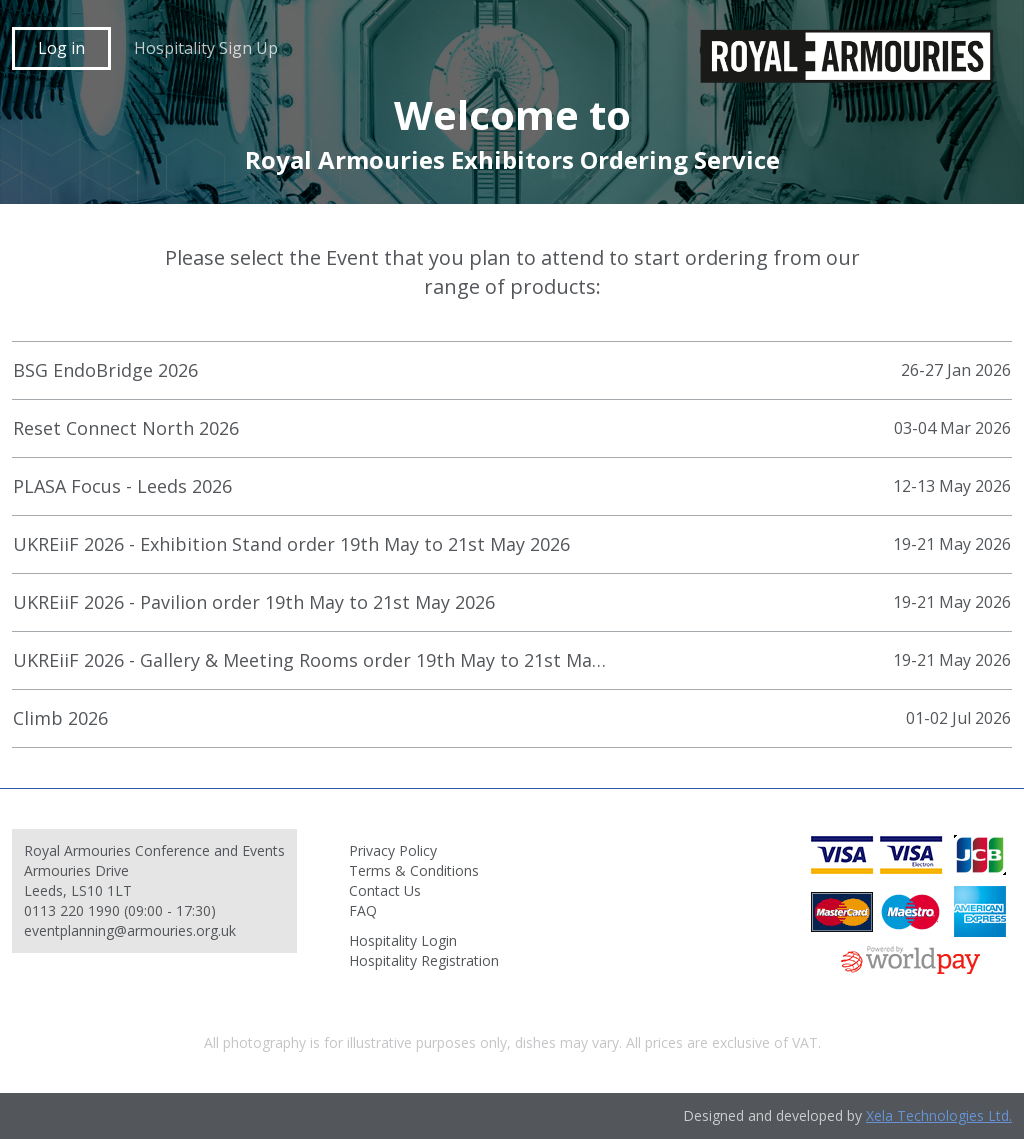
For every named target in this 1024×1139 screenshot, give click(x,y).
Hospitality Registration (424, 960)
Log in (61, 48)
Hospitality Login (403, 940)
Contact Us (385, 890)
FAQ (363, 910)
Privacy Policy (393, 850)
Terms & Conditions (414, 870)
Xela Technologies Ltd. (939, 1115)
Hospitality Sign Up (206, 48)
